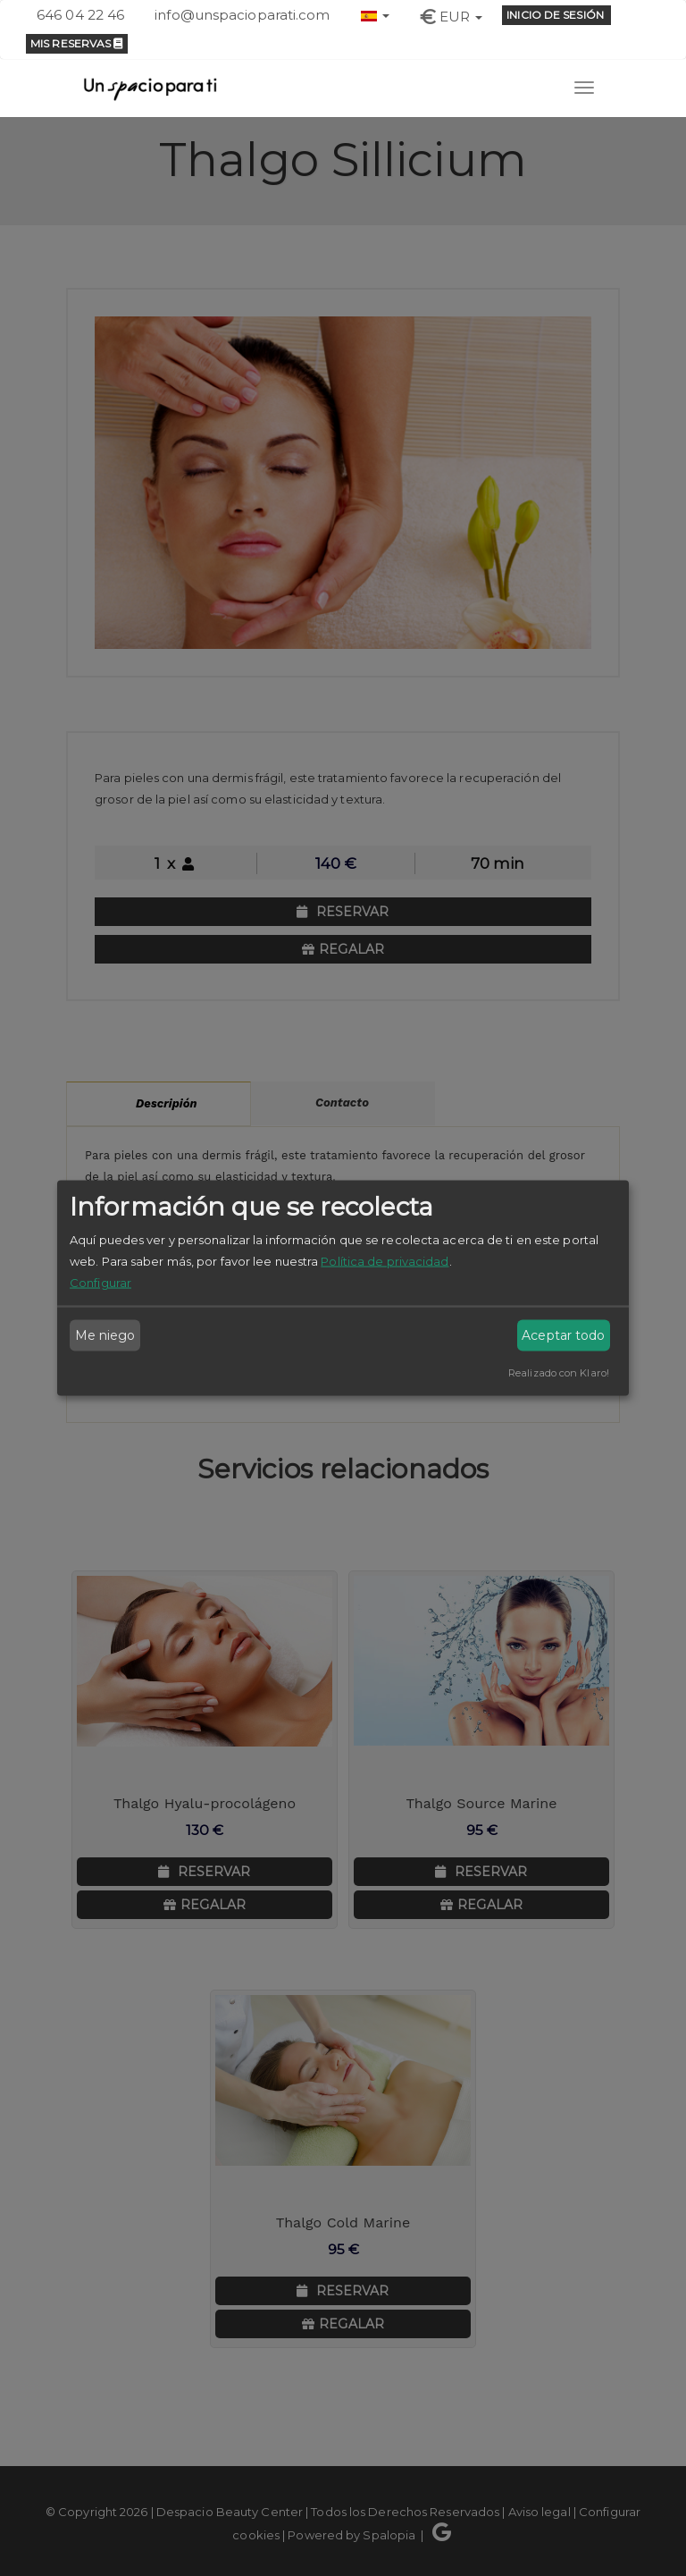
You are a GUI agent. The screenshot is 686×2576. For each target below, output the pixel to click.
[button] (375, 14)
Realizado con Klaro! (558, 1372)
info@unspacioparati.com (242, 14)
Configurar (100, 1282)
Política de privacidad (384, 1260)
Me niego (105, 1335)
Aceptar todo (563, 1335)
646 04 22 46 (80, 14)
